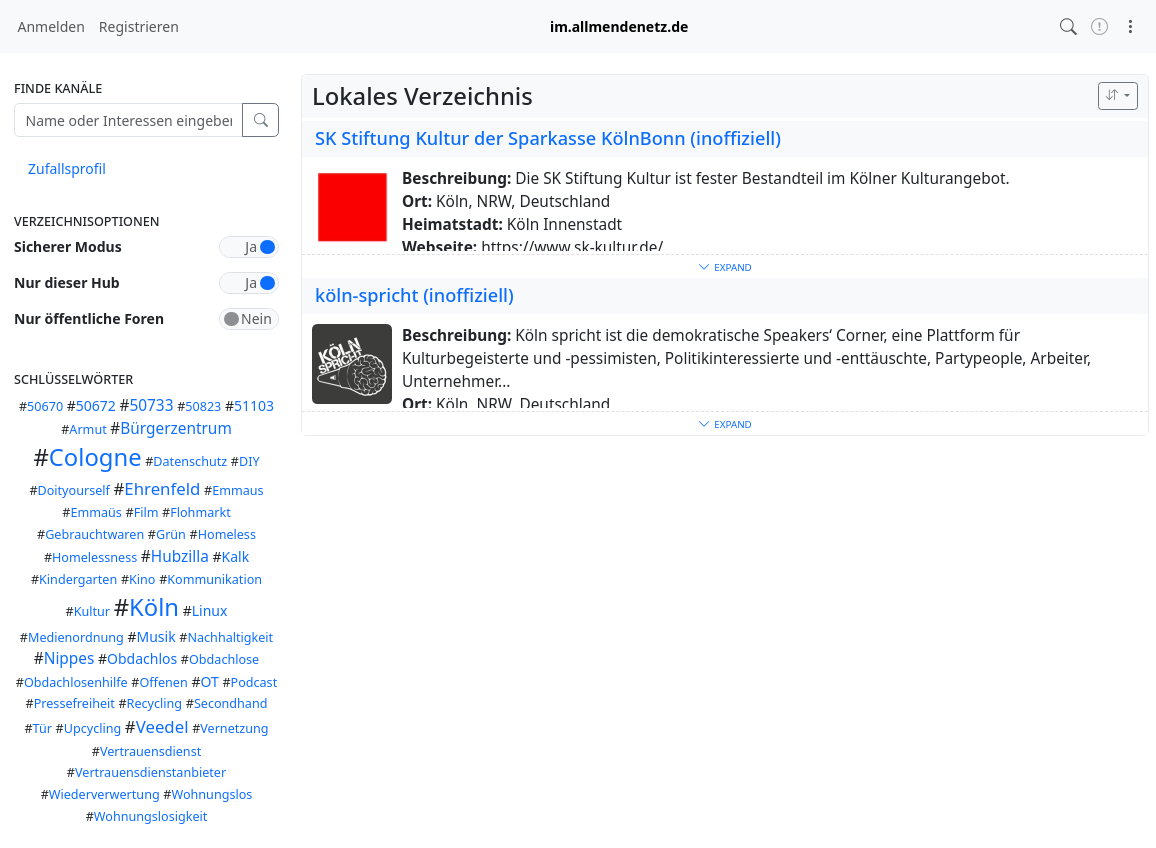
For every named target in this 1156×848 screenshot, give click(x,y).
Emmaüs (95, 512)
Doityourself (74, 490)
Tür (42, 728)
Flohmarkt (200, 512)
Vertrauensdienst (150, 751)
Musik (155, 636)
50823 (203, 406)
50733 (151, 405)
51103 (254, 405)
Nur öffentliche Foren (89, 318)
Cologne (95, 457)
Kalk (236, 556)
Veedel (162, 726)
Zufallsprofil (67, 168)
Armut (87, 429)
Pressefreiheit (74, 703)
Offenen (163, 682)
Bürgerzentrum (175, 428)
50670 (45, 406)
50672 (96, 405)
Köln (154, 607)
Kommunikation (214, 579)
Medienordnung (76, 637)
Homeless (227, 534)
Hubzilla (180, 556)
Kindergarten (78, 579)
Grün (171, 534)
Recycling (154, 703)
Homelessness (94, 557)
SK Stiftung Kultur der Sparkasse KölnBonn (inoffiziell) (548, 138)
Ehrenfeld (162, 488)
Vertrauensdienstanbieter (150, 772)
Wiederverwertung (104, 794)
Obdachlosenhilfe (76, 682)
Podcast (254, 682)
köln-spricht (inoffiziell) (414, 295)
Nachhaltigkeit (230, 637)
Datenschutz (190, 461)
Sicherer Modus (68, 246)
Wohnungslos (211, 794)
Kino (142, 579)
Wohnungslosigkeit (151, 816)
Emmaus (237, 490)
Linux (210, 610)
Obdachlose (224, 659)
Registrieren (139, 26)
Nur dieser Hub (67, 282)
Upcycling (93, 728)
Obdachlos (142, 658)
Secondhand (231, 703)
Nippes (69, 658)
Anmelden (51, 26)
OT (209, 681)
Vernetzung (234, 728)
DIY (249, 461)
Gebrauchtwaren (94, 534)
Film (146, 512)
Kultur (92, 611)
